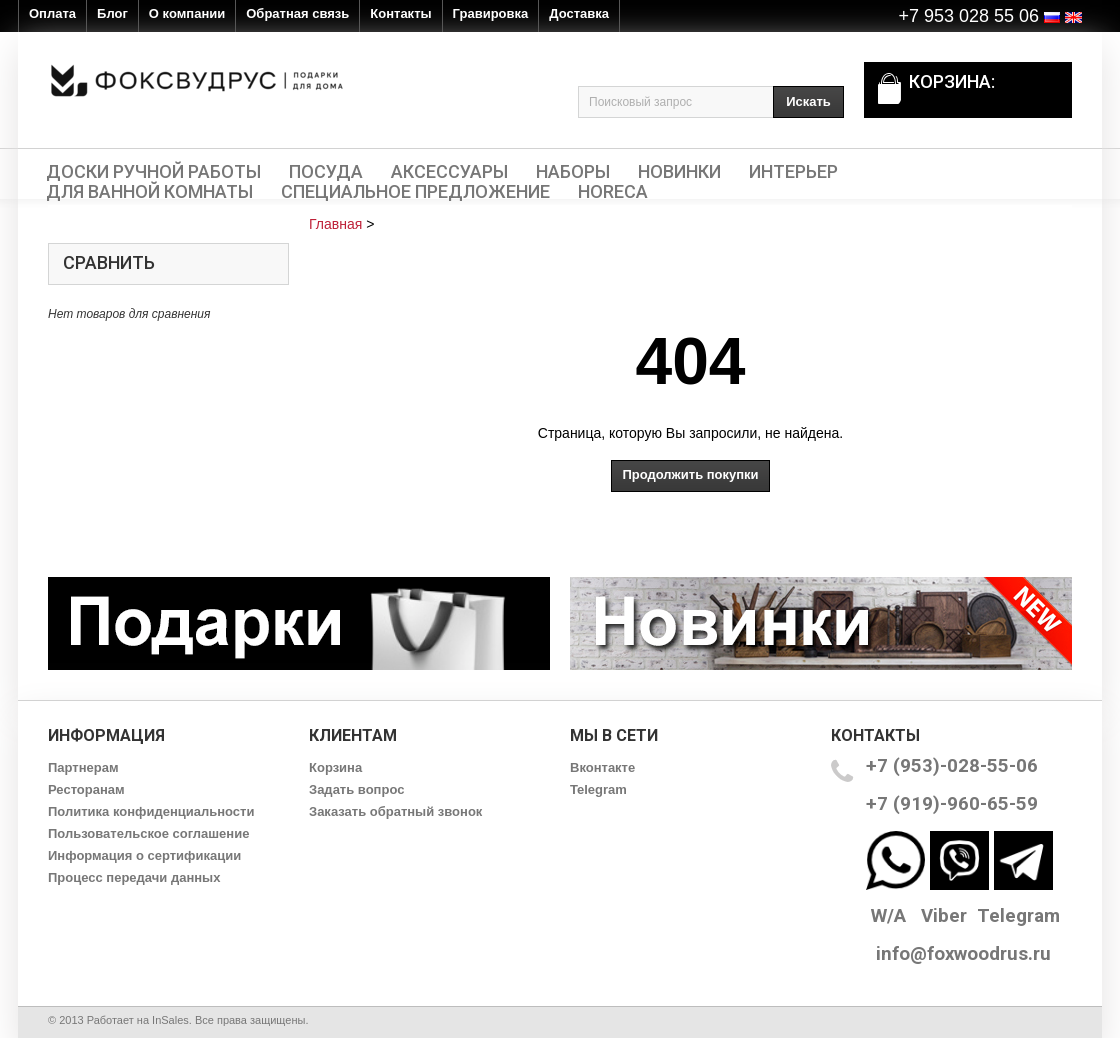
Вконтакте (602, 767)
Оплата (52, 13)
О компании (187, 13)
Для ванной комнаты (149, 192)
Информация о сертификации (144, 855)
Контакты (400, 13)
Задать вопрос (356, 789)
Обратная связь (297, 13)
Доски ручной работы (153, 172)
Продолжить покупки (690, 474)
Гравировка (491, 13)
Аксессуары (449, 172)
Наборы (573, 172)
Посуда (326, 172)
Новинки (679, 172)
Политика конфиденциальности (151, 811)
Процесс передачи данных (134, 877)
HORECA (613, 192)
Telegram (598, 789)
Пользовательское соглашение (148, 833)
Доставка (579, 13)
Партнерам (83, 767)
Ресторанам (86, 789)
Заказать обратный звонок (395, 811)
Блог (112, 13)
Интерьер (793, 172)
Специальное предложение (415, 192)
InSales (170, 1020)
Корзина (335, 767)
